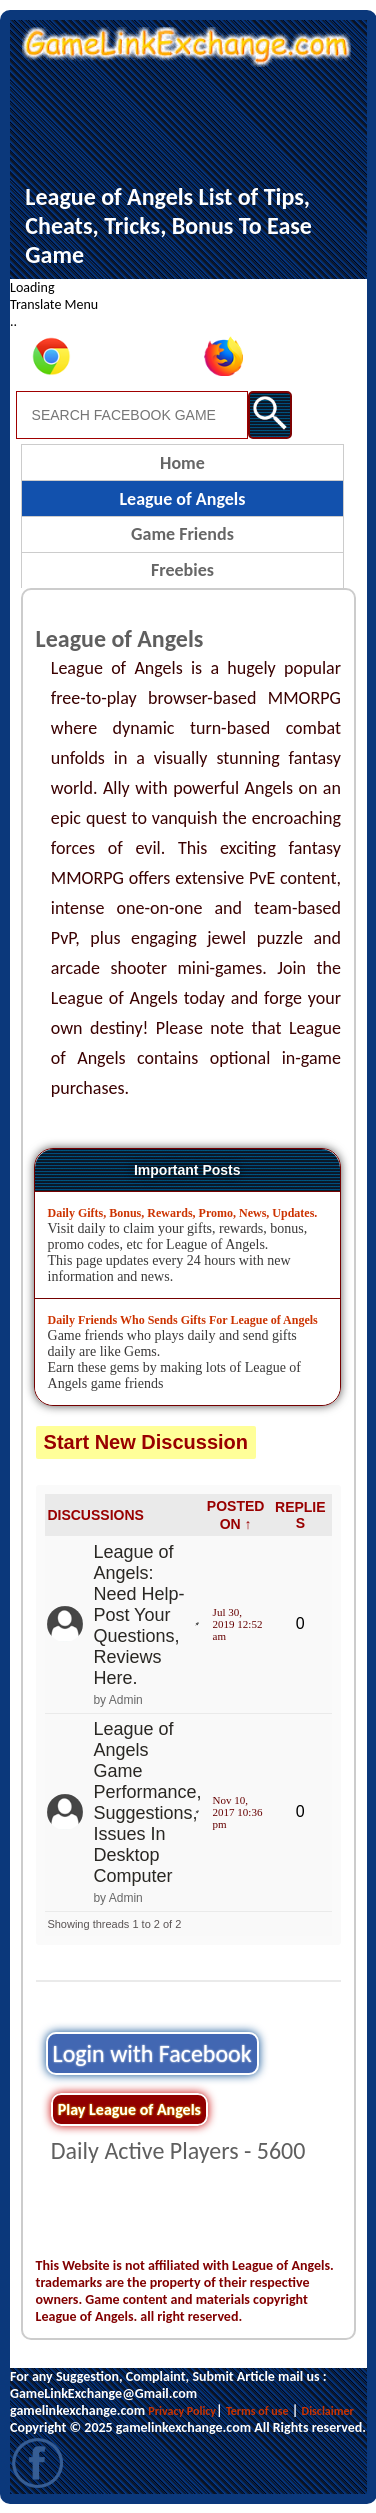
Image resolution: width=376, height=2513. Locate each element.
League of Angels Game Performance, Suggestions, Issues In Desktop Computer (147, 1802)
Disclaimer (328, 2411)
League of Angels (182, 499)
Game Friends (182, 534)
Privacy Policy (182, 2411)
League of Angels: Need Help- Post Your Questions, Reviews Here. (138, 1615)
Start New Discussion (146, 1442)
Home (182, 463)
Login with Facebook (152, 2053)
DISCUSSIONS (95, 1515)
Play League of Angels (129, 2109)
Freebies (182, 570)
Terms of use (257, 2411)
